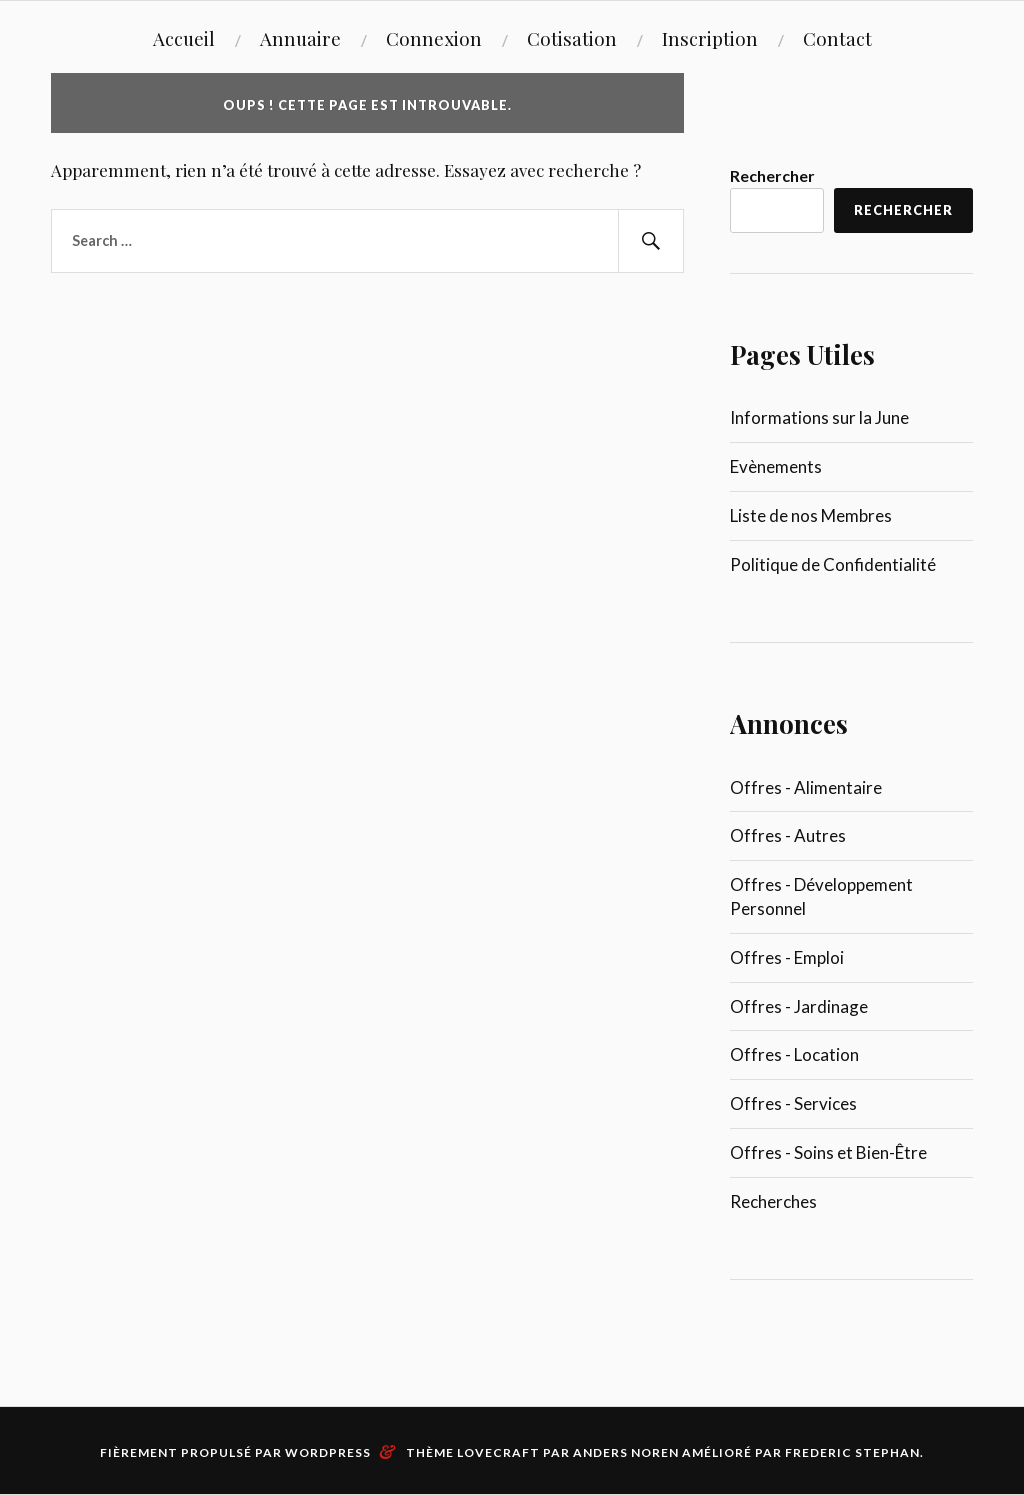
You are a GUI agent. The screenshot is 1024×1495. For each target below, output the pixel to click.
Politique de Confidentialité (833, 564)
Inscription (710, 38)
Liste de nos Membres (811, 515)
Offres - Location (794, 1054)
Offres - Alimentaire (806, 787)
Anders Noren (626, 1452)
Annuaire (300, 38)
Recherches (773, 1201)
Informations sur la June (819, 417)
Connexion (434, 38)
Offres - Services (793, 1103)
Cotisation (572, 38)
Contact (837, 38)
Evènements (776, 466)
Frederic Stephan (852, 1452)
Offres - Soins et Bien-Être (828, 1152)
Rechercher (772, 175)
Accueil (184, 38)
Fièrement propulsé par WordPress (235, 1452)
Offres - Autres (788, 835)
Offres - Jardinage (799, 1006)
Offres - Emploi (787, 957)
